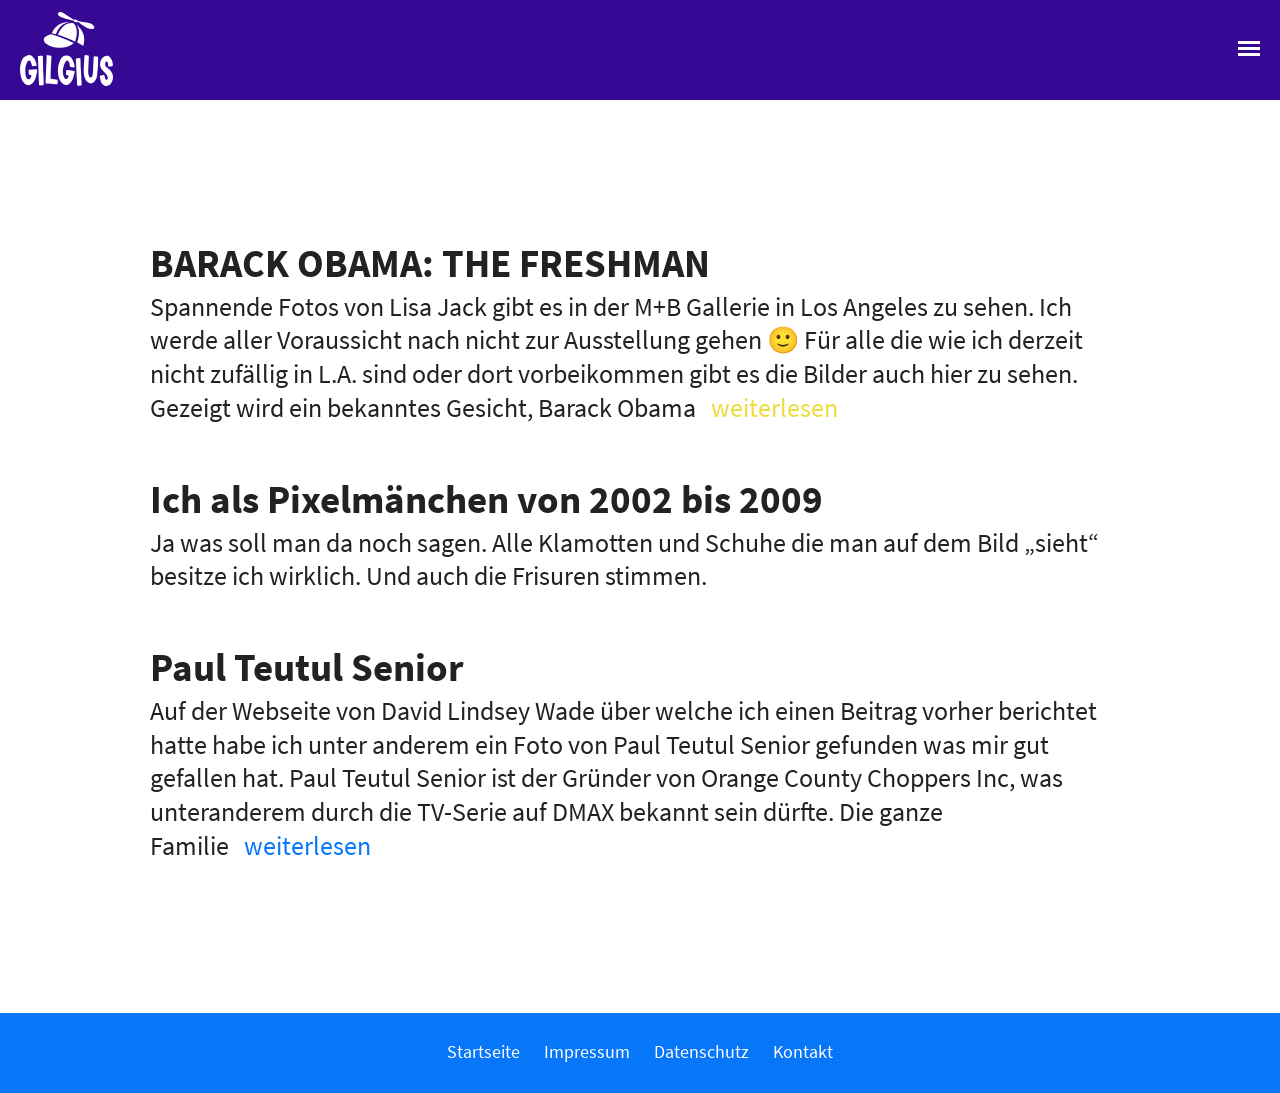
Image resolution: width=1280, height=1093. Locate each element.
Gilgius (56, 84)
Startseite (483, 1051)
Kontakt (803, 1051)
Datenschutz (701, 1051)
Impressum (587, 1051)
